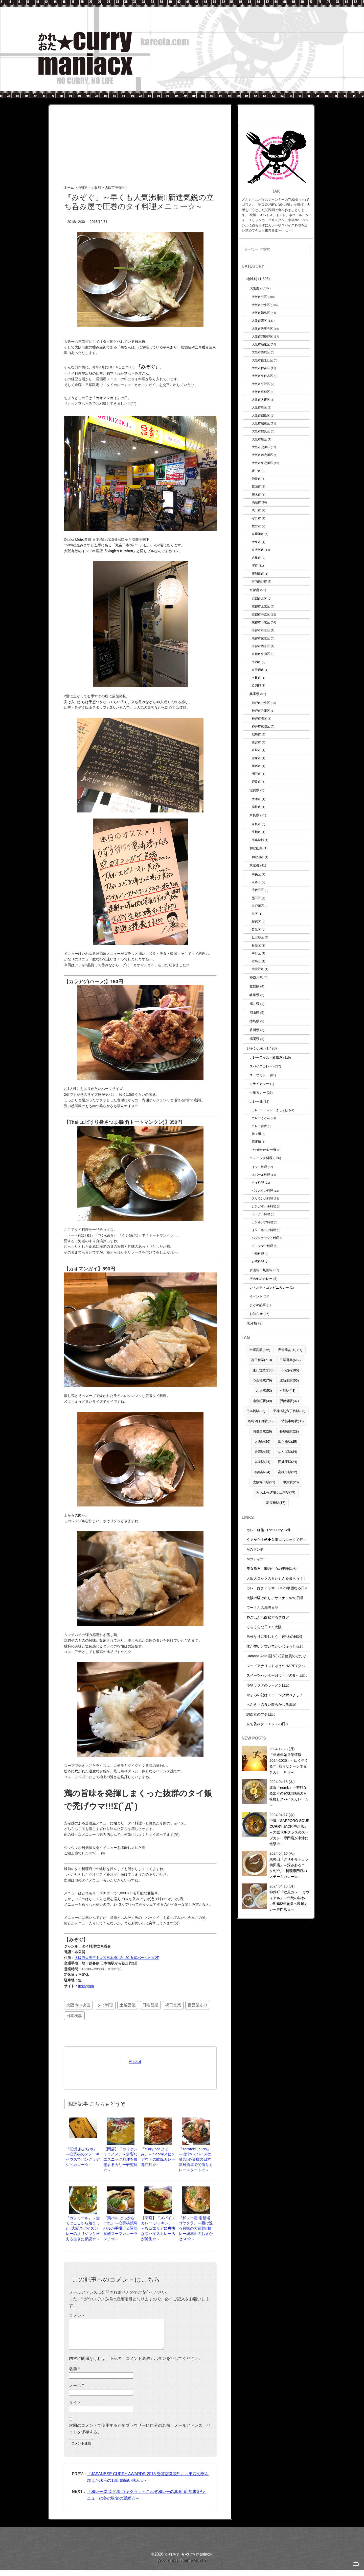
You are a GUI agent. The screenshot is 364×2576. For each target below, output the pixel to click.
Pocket (135, 2061)
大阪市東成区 (261, 391)
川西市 (256, 766)
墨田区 (256, 898)
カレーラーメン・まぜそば (270, 1110)
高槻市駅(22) (287, 1472)
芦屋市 (256, 750)
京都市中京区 (261, 614)
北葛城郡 (258, 839)
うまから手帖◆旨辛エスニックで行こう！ (280, 1540)
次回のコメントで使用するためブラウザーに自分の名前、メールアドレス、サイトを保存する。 (140, 2434)
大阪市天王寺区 (262, 328)
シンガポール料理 (264, 1206)
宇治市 (256, 662)
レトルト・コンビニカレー (269, 1287)
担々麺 (256, 1133)
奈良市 (256, 824)
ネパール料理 (261, 1174)
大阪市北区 (259, 296)
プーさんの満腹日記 (262, 1607)
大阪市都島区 (261, 415)
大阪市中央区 (78, 2005)
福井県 (254, 1004)
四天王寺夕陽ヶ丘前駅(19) (275, 1492)
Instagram (86, 1986)
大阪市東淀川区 (262, 463)
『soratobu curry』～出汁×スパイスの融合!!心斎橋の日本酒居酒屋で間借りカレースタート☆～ (196, 2159)
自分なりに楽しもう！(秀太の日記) (274, 1637)
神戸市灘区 (259, 718)
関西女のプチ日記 (260, 1714)
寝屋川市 (258, 533)
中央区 (256, 874)
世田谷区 (258, 937)
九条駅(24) (262, 1462)
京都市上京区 (261, 606)
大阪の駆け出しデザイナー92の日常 (275, 1598)
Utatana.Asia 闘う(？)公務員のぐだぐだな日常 (283, 1656)
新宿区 (256, 921)
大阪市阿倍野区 (262, 336)
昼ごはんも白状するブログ (267, 1617)
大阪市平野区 (261, 384)
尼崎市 (256, 734)
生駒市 (256, 831)
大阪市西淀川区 (262, 454)
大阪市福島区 (261, 312)
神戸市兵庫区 (261, 710)
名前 (74, 2375)
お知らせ (256, 1314)
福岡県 (254, 1039)
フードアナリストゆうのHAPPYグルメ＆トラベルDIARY (291, 1666)
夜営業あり (198, 2005)
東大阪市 (258, 549)
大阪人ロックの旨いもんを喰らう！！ (276, 1578)
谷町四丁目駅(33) (261, 1421)
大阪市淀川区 (261, 447)
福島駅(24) (262, 1472)
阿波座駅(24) (287, 1462)
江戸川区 (258, 905)
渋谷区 (256, 882)
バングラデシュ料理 (265, 1237)
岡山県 (254, 1012)
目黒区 (256, 929)
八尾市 (256, 557)
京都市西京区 (261, 646)
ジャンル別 (255, 1048)
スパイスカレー (260, 1066)
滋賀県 (254, 790)
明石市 (256, 773)
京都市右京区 (261, 630)
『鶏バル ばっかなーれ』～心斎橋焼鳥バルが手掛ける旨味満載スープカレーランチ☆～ (120, 2228)
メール (76, 2391)
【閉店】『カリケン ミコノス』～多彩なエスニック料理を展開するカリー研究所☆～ (120, 2159)
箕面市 (256, 486)
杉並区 (256, 945)
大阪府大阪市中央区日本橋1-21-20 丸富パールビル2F (117, 1958)
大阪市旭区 (259, 439)
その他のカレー (260, 1279)
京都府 (254, 590)
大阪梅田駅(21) (264, 1482)
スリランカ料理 (262, 1198)
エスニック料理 (260, 1158)
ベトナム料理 (261, 1214)
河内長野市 (259, 581)
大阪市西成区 (261, 352)
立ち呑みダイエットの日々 (267, 1724)
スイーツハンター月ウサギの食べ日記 (276, 1675)
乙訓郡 (256, 685)
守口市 (256, 518)
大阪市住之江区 (262, 360)
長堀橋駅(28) (289, 1431)
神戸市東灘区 (261, 726)
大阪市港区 (259, 407)
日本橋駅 (74, 2015)
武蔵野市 (258, 969)
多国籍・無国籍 (260, 1270)
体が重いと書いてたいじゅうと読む (274, 1646)
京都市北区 (259, 598)
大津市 (256, 799)
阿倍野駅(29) (262, 1431)
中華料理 (258, 1253)
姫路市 (256, 781)
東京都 (254, 865)
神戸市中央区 (261, 702)
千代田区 (258, 889)
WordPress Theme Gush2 (182, 2566)
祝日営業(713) (261, 1360)
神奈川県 (256, 977)
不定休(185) (290, 1370)
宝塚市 (256, 758)
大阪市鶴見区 (261, 431)
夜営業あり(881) (290, 1350)
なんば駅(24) (287, 1451)
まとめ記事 (257, 1305)
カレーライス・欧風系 (265, 1057)
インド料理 (259, 1166)
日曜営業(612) (290, 1360)
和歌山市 (258, 857)
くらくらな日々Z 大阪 (264, 1627)
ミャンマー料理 (262, 1245)
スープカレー (259, 1075)
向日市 (256, 677)
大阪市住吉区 (261, 368)
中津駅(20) (291, 1482)
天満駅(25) (262, 1451)
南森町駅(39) (262, 1401)
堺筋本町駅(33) (292, 1421)
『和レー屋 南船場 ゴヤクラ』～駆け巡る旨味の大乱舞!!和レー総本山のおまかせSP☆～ (196, 2228)
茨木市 (256, 494)
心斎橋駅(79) (262, 1380)
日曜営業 (150, 2005)
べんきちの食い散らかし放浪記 (271, 1704)
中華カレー (257, 1092)
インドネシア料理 (264, 1230)
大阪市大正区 (261, 399)
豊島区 (256, 961)
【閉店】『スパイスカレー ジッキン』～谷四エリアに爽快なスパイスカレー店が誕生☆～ (158, 2228)
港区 (255, 913)
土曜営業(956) (259, 1350)
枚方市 (256, 526)
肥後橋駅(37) (289, 1401)
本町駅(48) (287, 1390)
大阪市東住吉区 (262, 375)
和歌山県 (256, 848)
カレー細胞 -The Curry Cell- (268, 1530)
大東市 (256, 542)
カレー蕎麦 (259, 1126)
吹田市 (256, 510)
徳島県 (254, 1021)
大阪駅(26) (262, 1441)
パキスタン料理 (262, 1190)
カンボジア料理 (262, 1222)
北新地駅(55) (289, 1380)
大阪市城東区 (261, 423)
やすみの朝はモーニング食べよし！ (274, 1695)
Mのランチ (255, 1549)
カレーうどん (261, 1117)
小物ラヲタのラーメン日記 (267, 1685)
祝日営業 (173, 2005)
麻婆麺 (256, 1141)
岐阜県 (254, 995)
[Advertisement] (140, 140)
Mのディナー (256, 1559)
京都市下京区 (261, 622)
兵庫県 (254, 694)
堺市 (255, 565)
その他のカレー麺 (264, 1149)
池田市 (256, 478)
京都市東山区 (261, 653)
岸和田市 (258, 573)
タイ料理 (105, 2005)
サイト (75, 2408)
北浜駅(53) (264, 1390)
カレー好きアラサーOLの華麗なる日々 (277, 1588)
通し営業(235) (263, 1370)
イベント (256, 1296)
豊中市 (256, 470)
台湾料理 (258, 1261)
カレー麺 (256, 1101)
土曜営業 (128, 2005)
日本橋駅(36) (255, 1411)
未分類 (251, 1323)
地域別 (251, 279)
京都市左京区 (261, 638)
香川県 (254, 1030)
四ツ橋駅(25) (287, 1441)
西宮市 (256, 742)
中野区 (256, 953)
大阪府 (254, 288)
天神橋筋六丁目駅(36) (289, 1411)
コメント (77, 2315)
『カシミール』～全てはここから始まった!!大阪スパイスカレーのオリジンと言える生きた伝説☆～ (83, 2228)
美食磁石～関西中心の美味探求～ (273, 1569)
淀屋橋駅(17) (275, 1502)
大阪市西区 (259, 320)
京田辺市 (258, 669)
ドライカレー (259, 1084)
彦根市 (256, 806)
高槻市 (256, 502)
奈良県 (254, 815)
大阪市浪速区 (261, 344)
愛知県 (254, 986)
